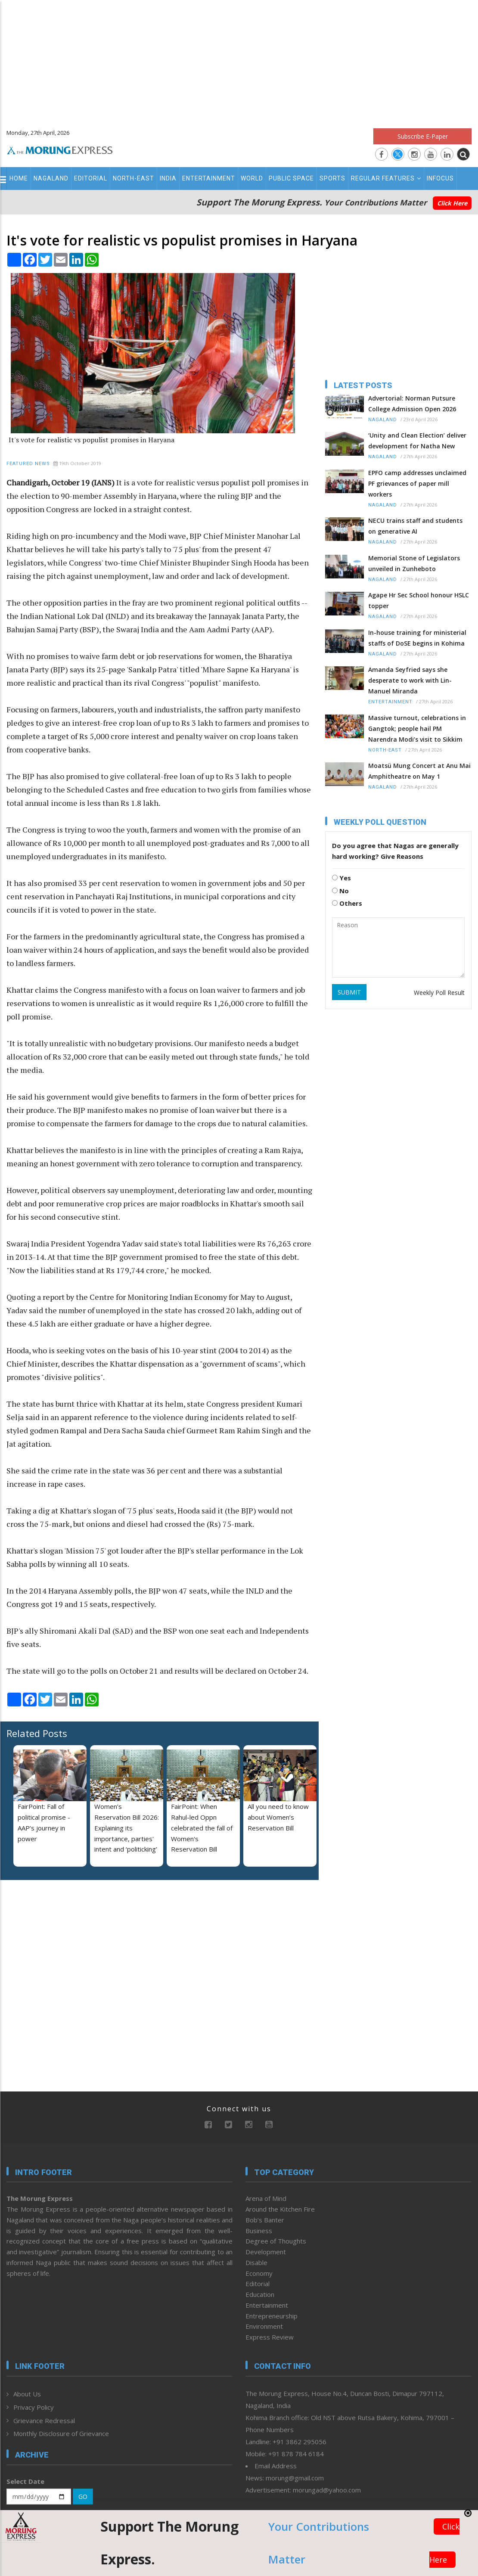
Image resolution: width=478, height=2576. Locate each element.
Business (258, 2230)
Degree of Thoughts (275, 2241)
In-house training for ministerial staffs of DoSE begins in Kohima (417, 637)
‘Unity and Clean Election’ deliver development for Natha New (417, 440)
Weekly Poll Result (439, 992)
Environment (264, 2326)
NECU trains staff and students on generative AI (415, 525)
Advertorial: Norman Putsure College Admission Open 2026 (412, 403)
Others (347, 903)
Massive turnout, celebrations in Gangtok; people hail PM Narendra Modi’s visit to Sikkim (417, 728)
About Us (27, 2394)
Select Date (25, 2481)
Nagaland (51, 178)
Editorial (90, 178)
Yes (341, 877)
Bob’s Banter (264, 2220)
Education (259, 2294)
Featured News (28, 463)
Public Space (291, 178)
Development (265, 2251)
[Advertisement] (239, 60)
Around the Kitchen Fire (280, 2209)
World (252, 178)
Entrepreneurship (271, 2316)
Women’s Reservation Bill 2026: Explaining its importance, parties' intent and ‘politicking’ (126, 1827)
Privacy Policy (33, 2407)
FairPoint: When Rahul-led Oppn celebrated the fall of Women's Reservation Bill (202, 1827)
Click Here (452, 203)
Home (18, 178)
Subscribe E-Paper (422, 136)
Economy (259, 2273)
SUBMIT (349, 992)
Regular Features (386, 178)
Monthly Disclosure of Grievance (61, 2433)
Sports (332, 178)
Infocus (440, 178)
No (340, 890)
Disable (256, 2262)
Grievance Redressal (44, 2420)
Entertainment (208, 178)
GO (82, 2496)
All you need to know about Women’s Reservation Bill (278, 1817)
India (168, 178)
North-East (133, 178)
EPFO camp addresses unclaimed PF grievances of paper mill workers (417, 483)
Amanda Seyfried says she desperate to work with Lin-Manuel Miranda (410, 680)
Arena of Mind (265, 2198)
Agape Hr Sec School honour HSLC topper (418, 600)
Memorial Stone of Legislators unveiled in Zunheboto (414, 563)
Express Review (269, 2337)
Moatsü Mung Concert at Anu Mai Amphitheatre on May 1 (419, 770)
